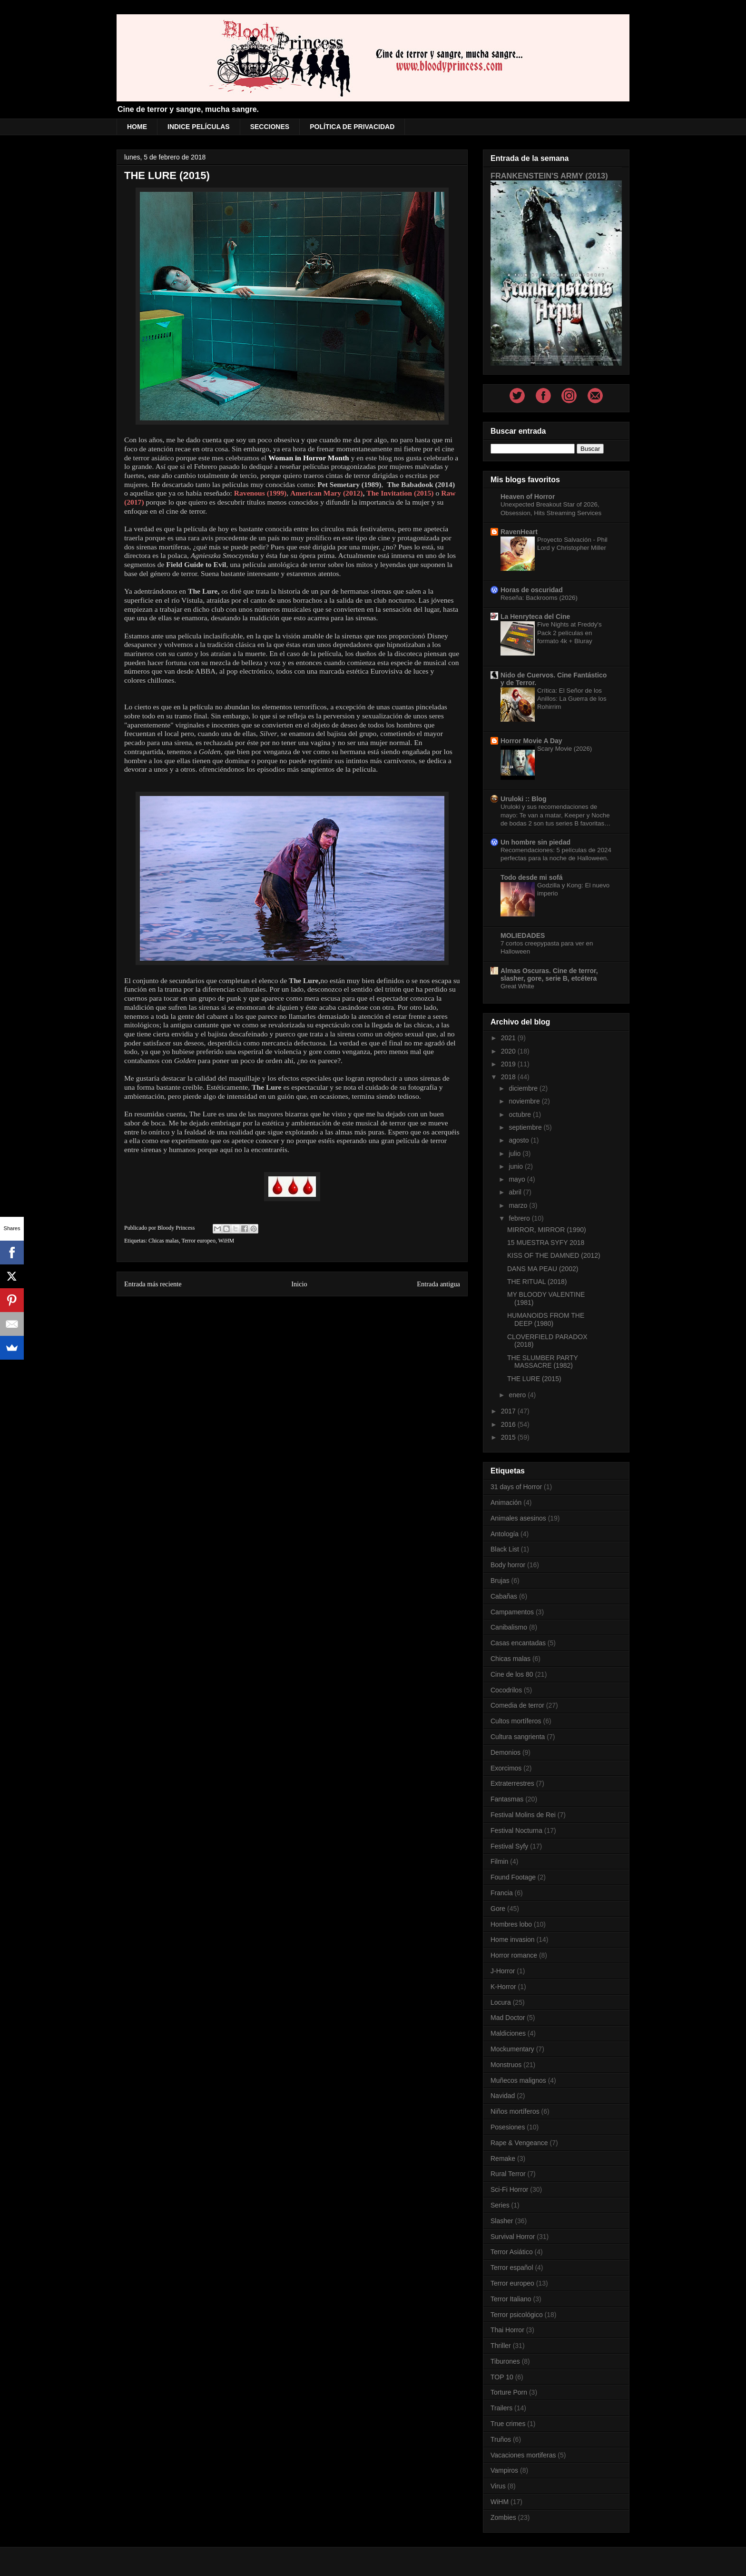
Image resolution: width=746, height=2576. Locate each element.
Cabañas (504, 1596)
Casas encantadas (518, 1643)
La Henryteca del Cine (535, 616)
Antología (505, 1534)
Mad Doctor (508, 2017)
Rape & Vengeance (519, 2143)
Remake (503, 2158)
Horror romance (514, 1955)
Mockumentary (512, 2049)
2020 (509, 1051)
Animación (506, 1502)
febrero (520, 1218)
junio (516, 1166)
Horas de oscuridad (532, 590)
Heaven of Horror (528, 496)
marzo (519, 1205)
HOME (137, 126)
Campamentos (512, 1612)
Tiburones (505, 2361)
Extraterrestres (512, 1783)
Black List (505, 1549)
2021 (509, 1038)
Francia (502, 1893)
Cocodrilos (506, 1690)
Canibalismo (509, 1627)
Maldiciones (508, 2033)
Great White (517, 986)
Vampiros (504, 2470)
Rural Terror (508, 2174)
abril (516, 1192)
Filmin (499, 1861)
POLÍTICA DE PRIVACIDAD (352, 126)
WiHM (226, 1240)
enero (518, 1395)
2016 (509, 1424)
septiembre (526, 1127)
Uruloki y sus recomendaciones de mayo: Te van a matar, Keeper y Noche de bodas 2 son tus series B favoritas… (555, 815)
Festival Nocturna (516, 1830)
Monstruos (506, 2065)
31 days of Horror (516, 1487)
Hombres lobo (511, 1924)
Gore (498, 1908)
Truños (501, 2439)
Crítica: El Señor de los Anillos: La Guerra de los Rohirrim (572, 699)
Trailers (501, 2408)
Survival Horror (513, 2236)
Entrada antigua (438, 1284)
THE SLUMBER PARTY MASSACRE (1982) (542, 1362)
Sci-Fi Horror (509, 2189)
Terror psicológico (517, 2314)
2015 (509, 1437)
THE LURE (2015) (534, 1378)
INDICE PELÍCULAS (198, 126)
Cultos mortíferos (516, 1721)
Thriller (501, 2345)
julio (515, 1153)
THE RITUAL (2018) (537, 1281)
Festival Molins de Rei (523, 1815)
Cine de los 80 (512, 1674)
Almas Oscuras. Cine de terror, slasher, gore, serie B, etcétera (549, 974)
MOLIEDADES (523, 935)
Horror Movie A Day (531, 741)
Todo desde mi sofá (531, 877)
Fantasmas (507, 1799)
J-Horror (503, 1971)
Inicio (299, 1284)
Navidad (503, 2095)
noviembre (525, 1101)
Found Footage (513, 1877)
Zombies (503, 2517)
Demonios (505, 1752)
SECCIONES (269, 126)
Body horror (508, 1565)
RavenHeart (519, 532)
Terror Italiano (511, 2299)
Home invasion (513, 1939)
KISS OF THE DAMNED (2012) (553, 1255)
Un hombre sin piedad (535, 842)
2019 (509, 1064)
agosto (519, 1140)
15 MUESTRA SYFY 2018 (545, 1242)
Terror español (512, 2267)
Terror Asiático (512, 2252)
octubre (521, 1114)
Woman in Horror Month (308, 458)
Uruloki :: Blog (523, 799)
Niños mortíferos (515, 2111)
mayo (518, 1179)
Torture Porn (509, 2392)
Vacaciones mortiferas (523, 2455)
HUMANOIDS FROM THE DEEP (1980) (545, 1319)
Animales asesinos (518, 1518)
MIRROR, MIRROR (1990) (546, 1229)
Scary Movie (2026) (564, 748)
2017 (509, 1411)
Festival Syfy (509, 1846)
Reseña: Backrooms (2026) (539, 597)
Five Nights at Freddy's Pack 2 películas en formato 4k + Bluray (569, 633)
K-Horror (503, 1986)
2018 (509, 1077)
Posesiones (508, 2127)
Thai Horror (507, 2330)
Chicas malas (163, 1240)
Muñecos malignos (518, 2080)
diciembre (524, 1088)
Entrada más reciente (153, 1284)
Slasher (502, 2221)
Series (500, 2205)
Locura (501, 2002)
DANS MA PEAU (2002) (542, 1269)
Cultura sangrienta (518, 1737)
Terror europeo (198, 1240)
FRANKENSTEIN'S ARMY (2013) (549, 175)
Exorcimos (506, 1768)
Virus (498, 2486)
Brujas (500, 1580)
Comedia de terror (517, 1705)
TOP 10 (502, 2377)
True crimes (508, 2423)
